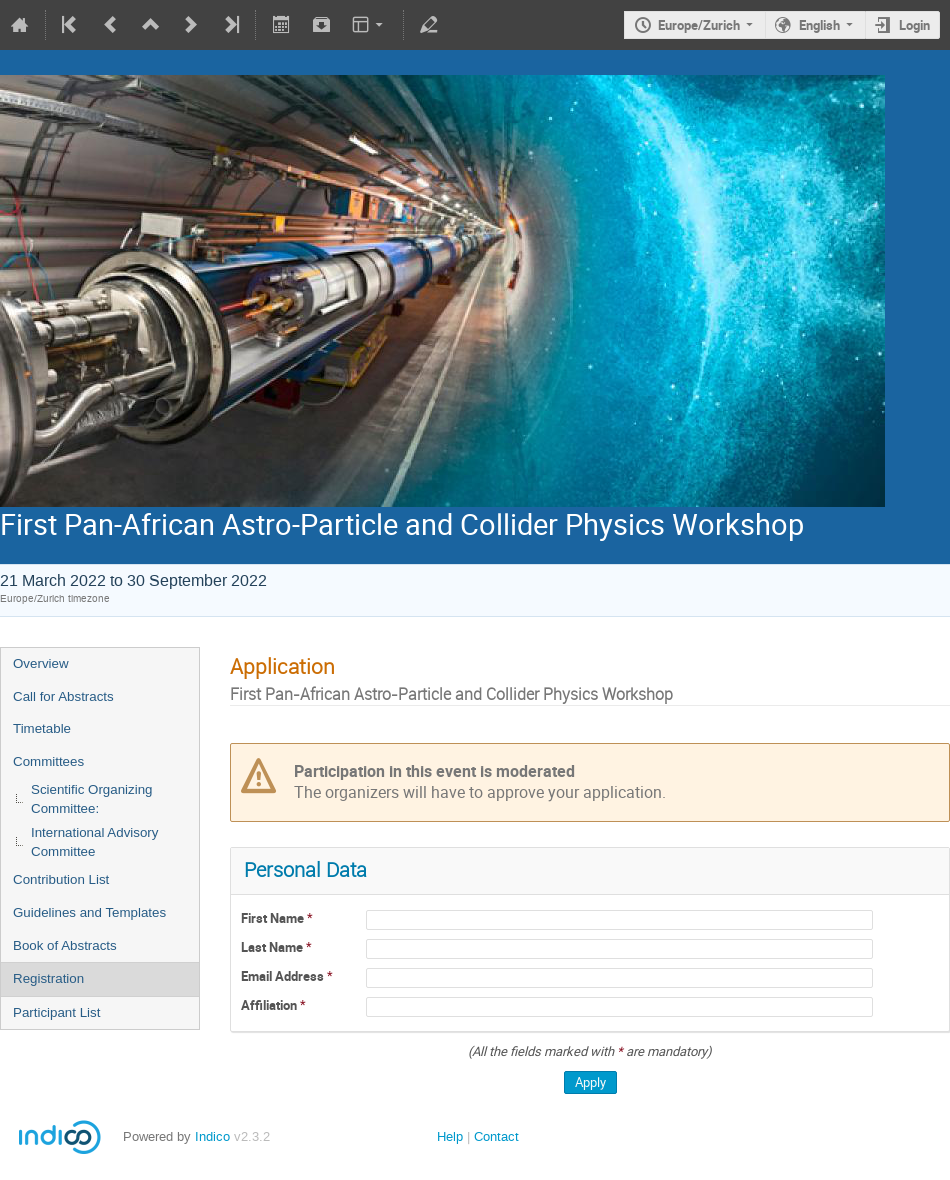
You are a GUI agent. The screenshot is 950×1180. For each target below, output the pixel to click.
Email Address (284, 976)
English (819, 25)
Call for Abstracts (63, 696)
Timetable (42, 728)
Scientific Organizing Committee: (92, 799)
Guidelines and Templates (89, 912)
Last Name (273, 947)
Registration (48, 978)
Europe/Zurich (699, 25)
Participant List (56, 1012)
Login (914, 25)
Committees (48, 761)
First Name (274, 918)
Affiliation (270, 1005)
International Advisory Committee (94, 842)
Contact (496, 1136)
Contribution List (61, 879)
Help (450, 1136)
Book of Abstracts (65, 945)
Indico (212, 1136)
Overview (41, 663)
